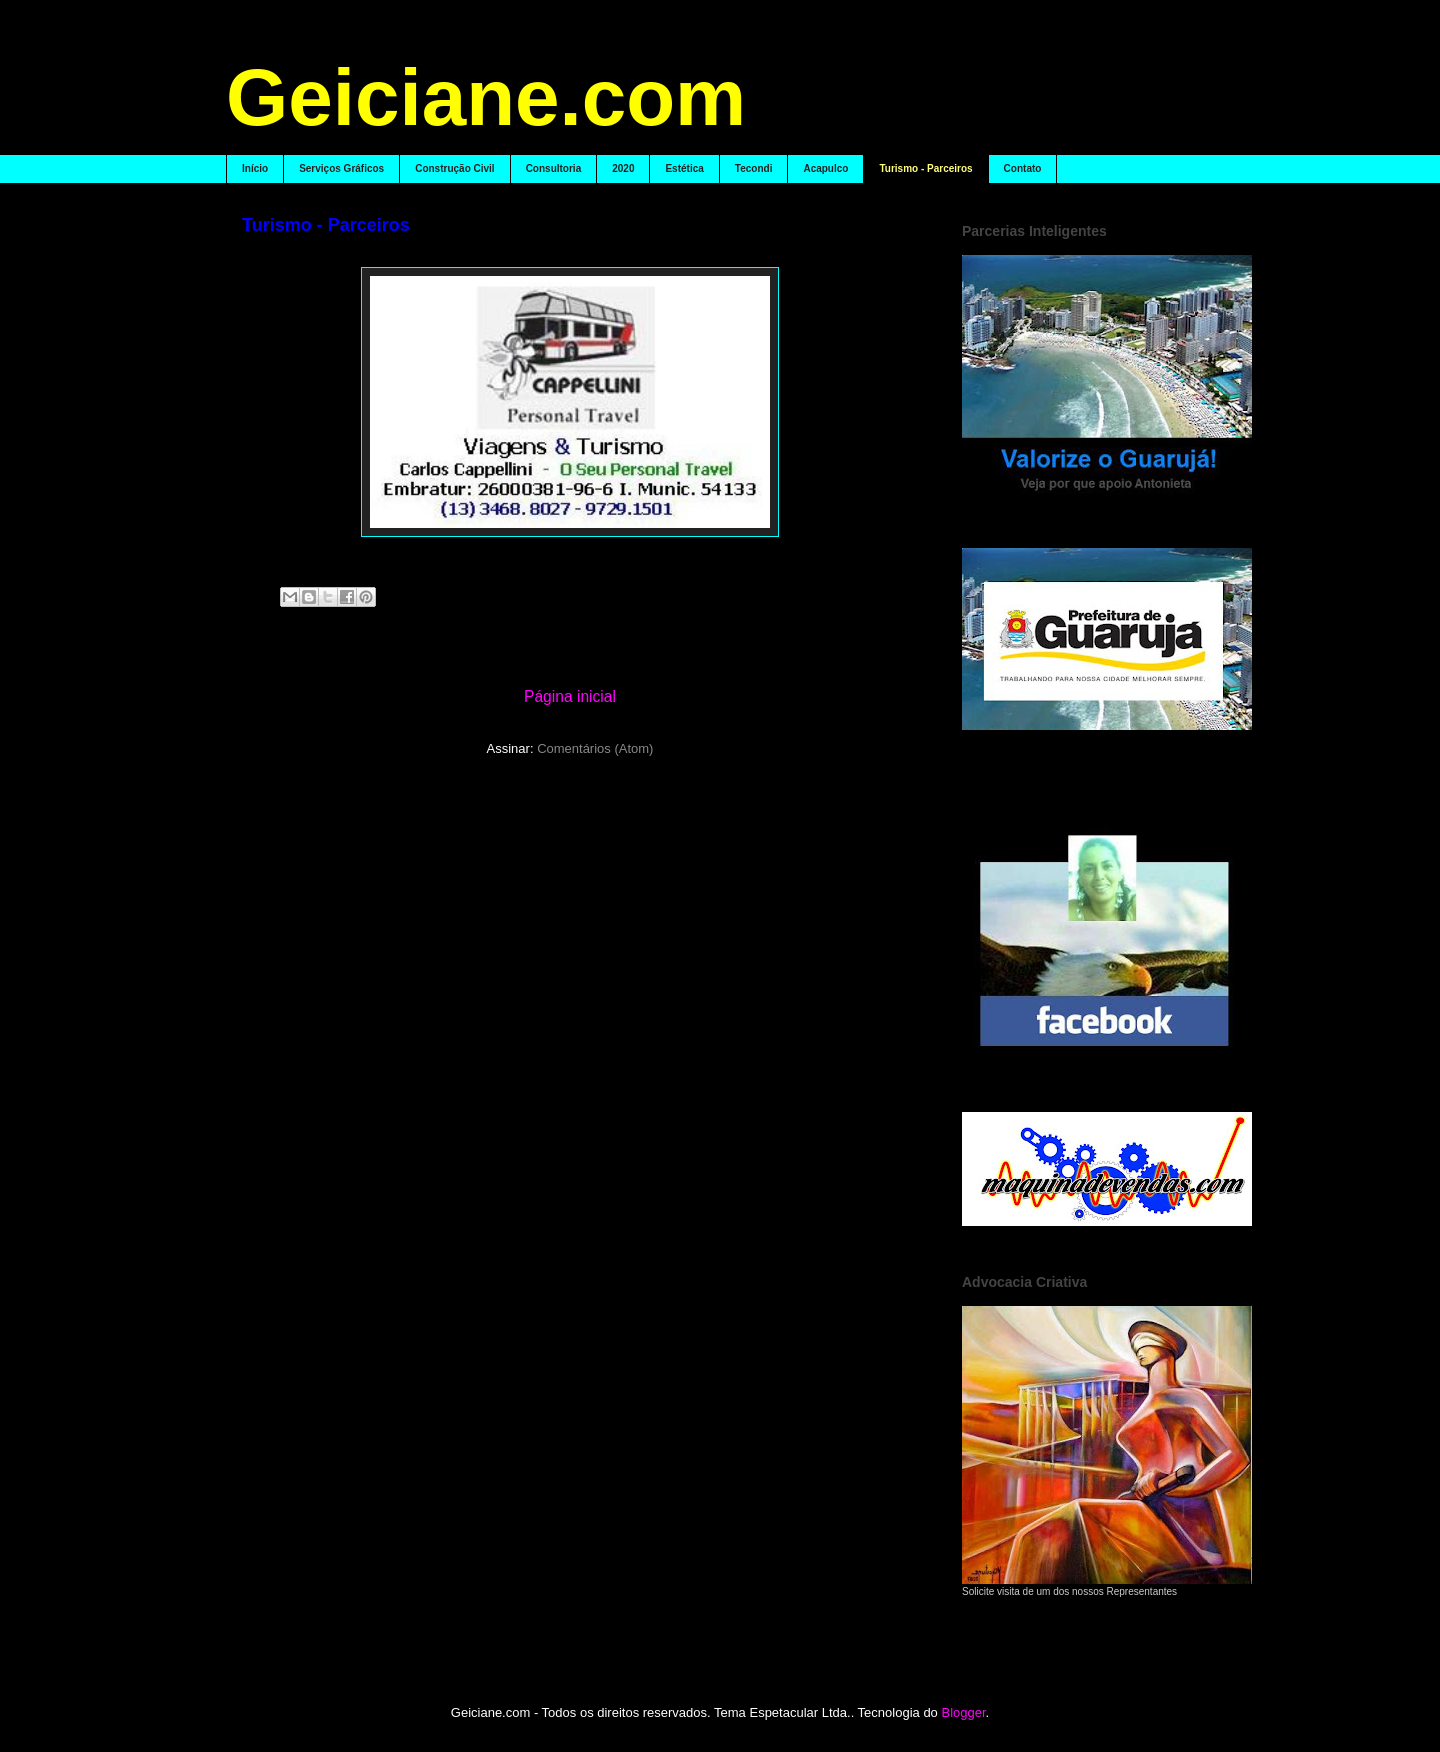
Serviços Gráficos (341, 168)
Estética (684, 168)
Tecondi (754, 168)
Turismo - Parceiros (925, 168)
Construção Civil (454, 168)
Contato (1023, 168)
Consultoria (554, 168)
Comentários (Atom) (595, 748)
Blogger (963, 1712)
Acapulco (825, 168)
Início (255, 168)
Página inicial (570, 696)
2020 (623, 168)
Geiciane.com (486, 97)
